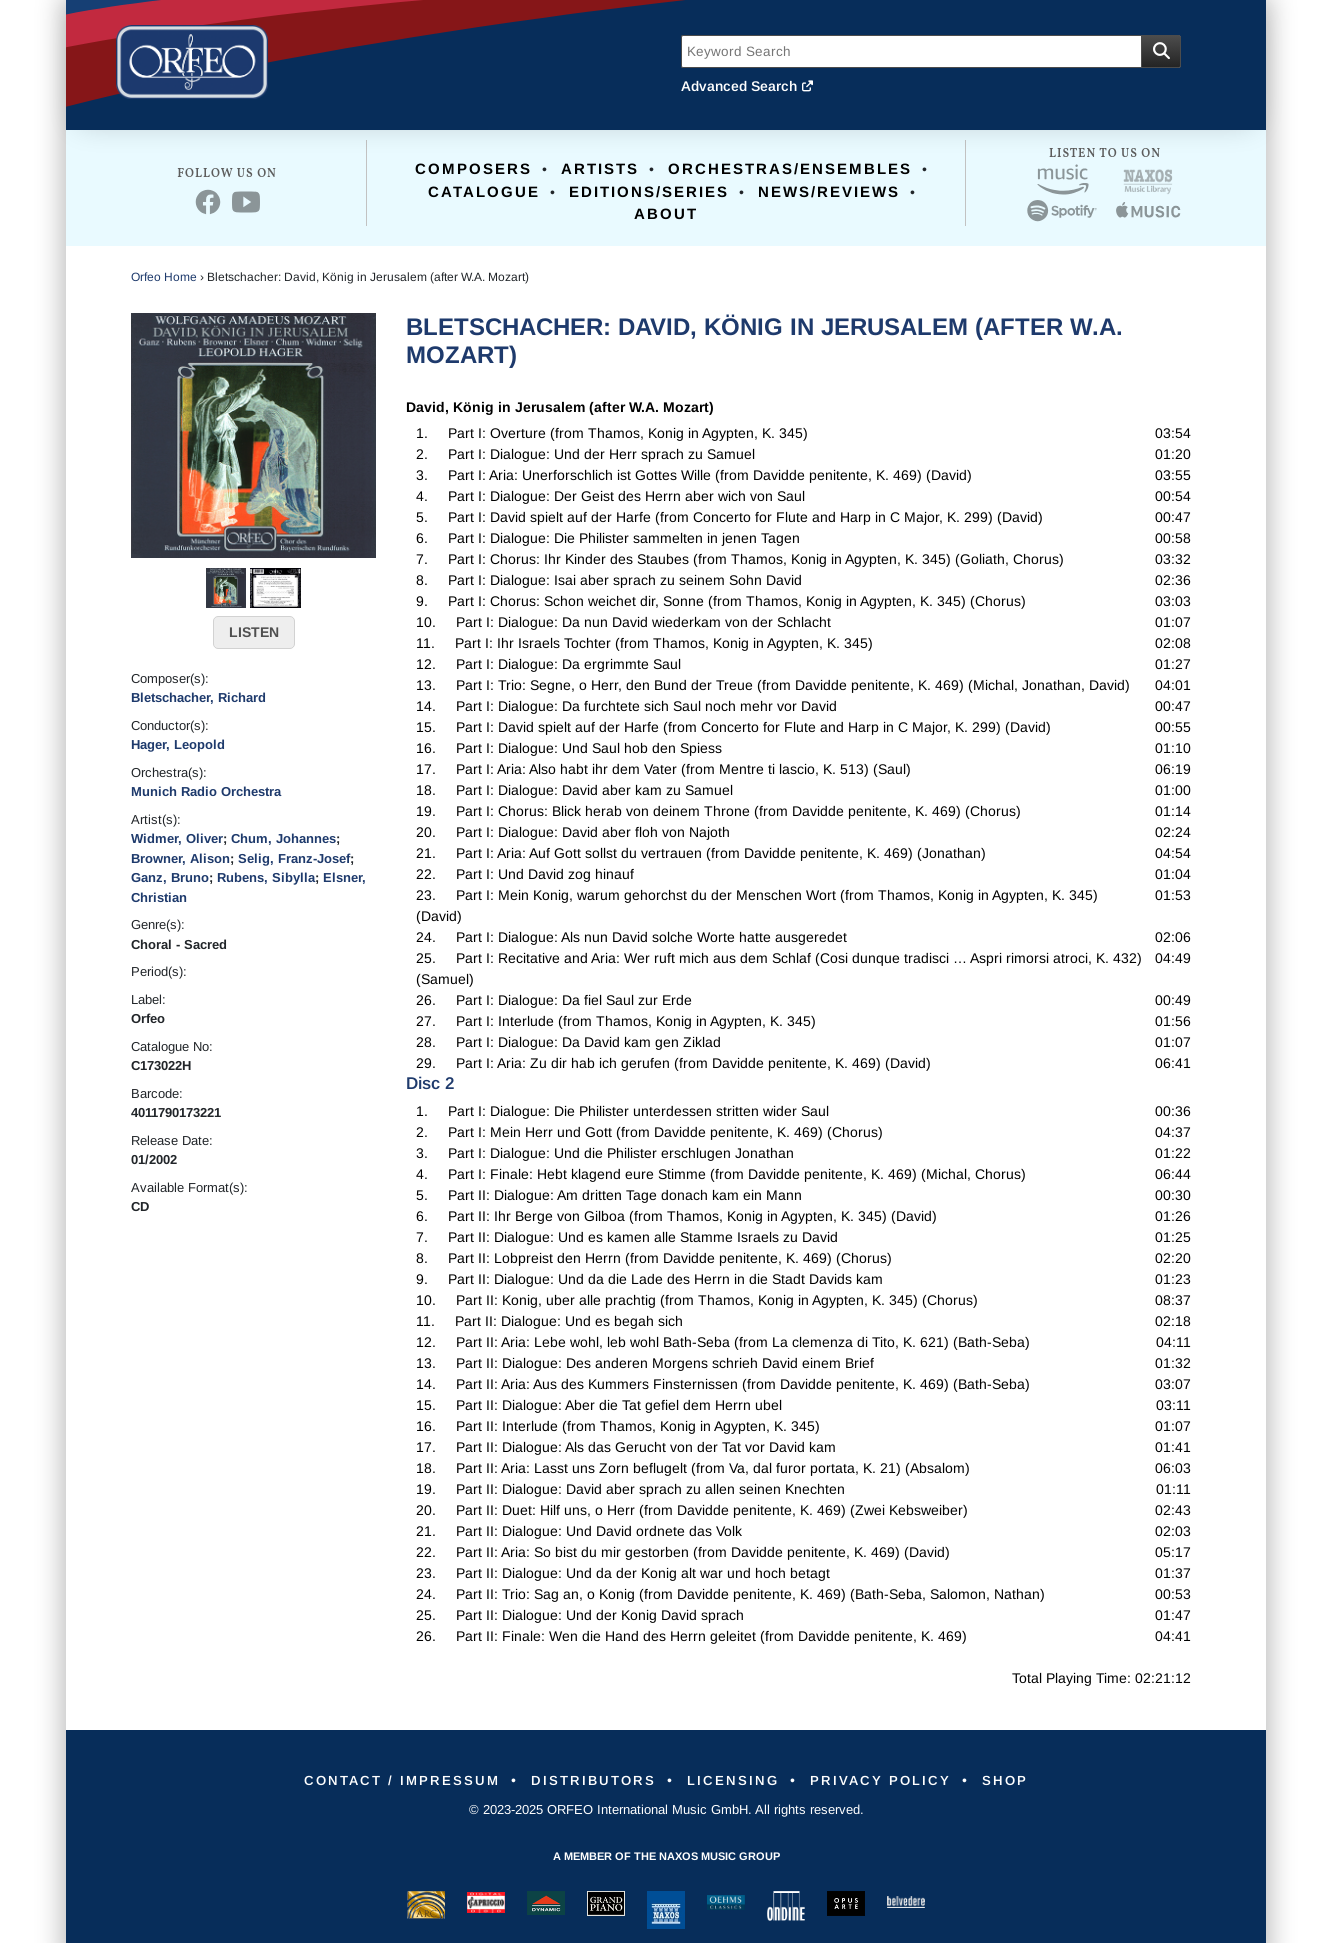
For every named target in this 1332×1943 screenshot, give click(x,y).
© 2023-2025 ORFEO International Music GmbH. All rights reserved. (666, 1809)
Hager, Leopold (178, 744)
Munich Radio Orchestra (206, 791)
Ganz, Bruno (170, 877)
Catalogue (484, 191)
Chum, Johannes (283, 838)
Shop (1027, 1780)
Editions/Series (649, 191)
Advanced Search (748, 86)
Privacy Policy (893, 1780)
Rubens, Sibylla (266, 877)
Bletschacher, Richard (198, 697)
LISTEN (254, 632)
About (666, 213)
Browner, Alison (180, 858)
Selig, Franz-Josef (294, 858)
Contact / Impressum (382, 1780)
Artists (600, 168)
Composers (473, 168)
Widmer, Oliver (177, 838)
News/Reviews (829, 191)
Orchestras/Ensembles (790, 168)
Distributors (586, 1780)
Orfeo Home (164, 277)
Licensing (736, 1780)
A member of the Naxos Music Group (666, 1856)
